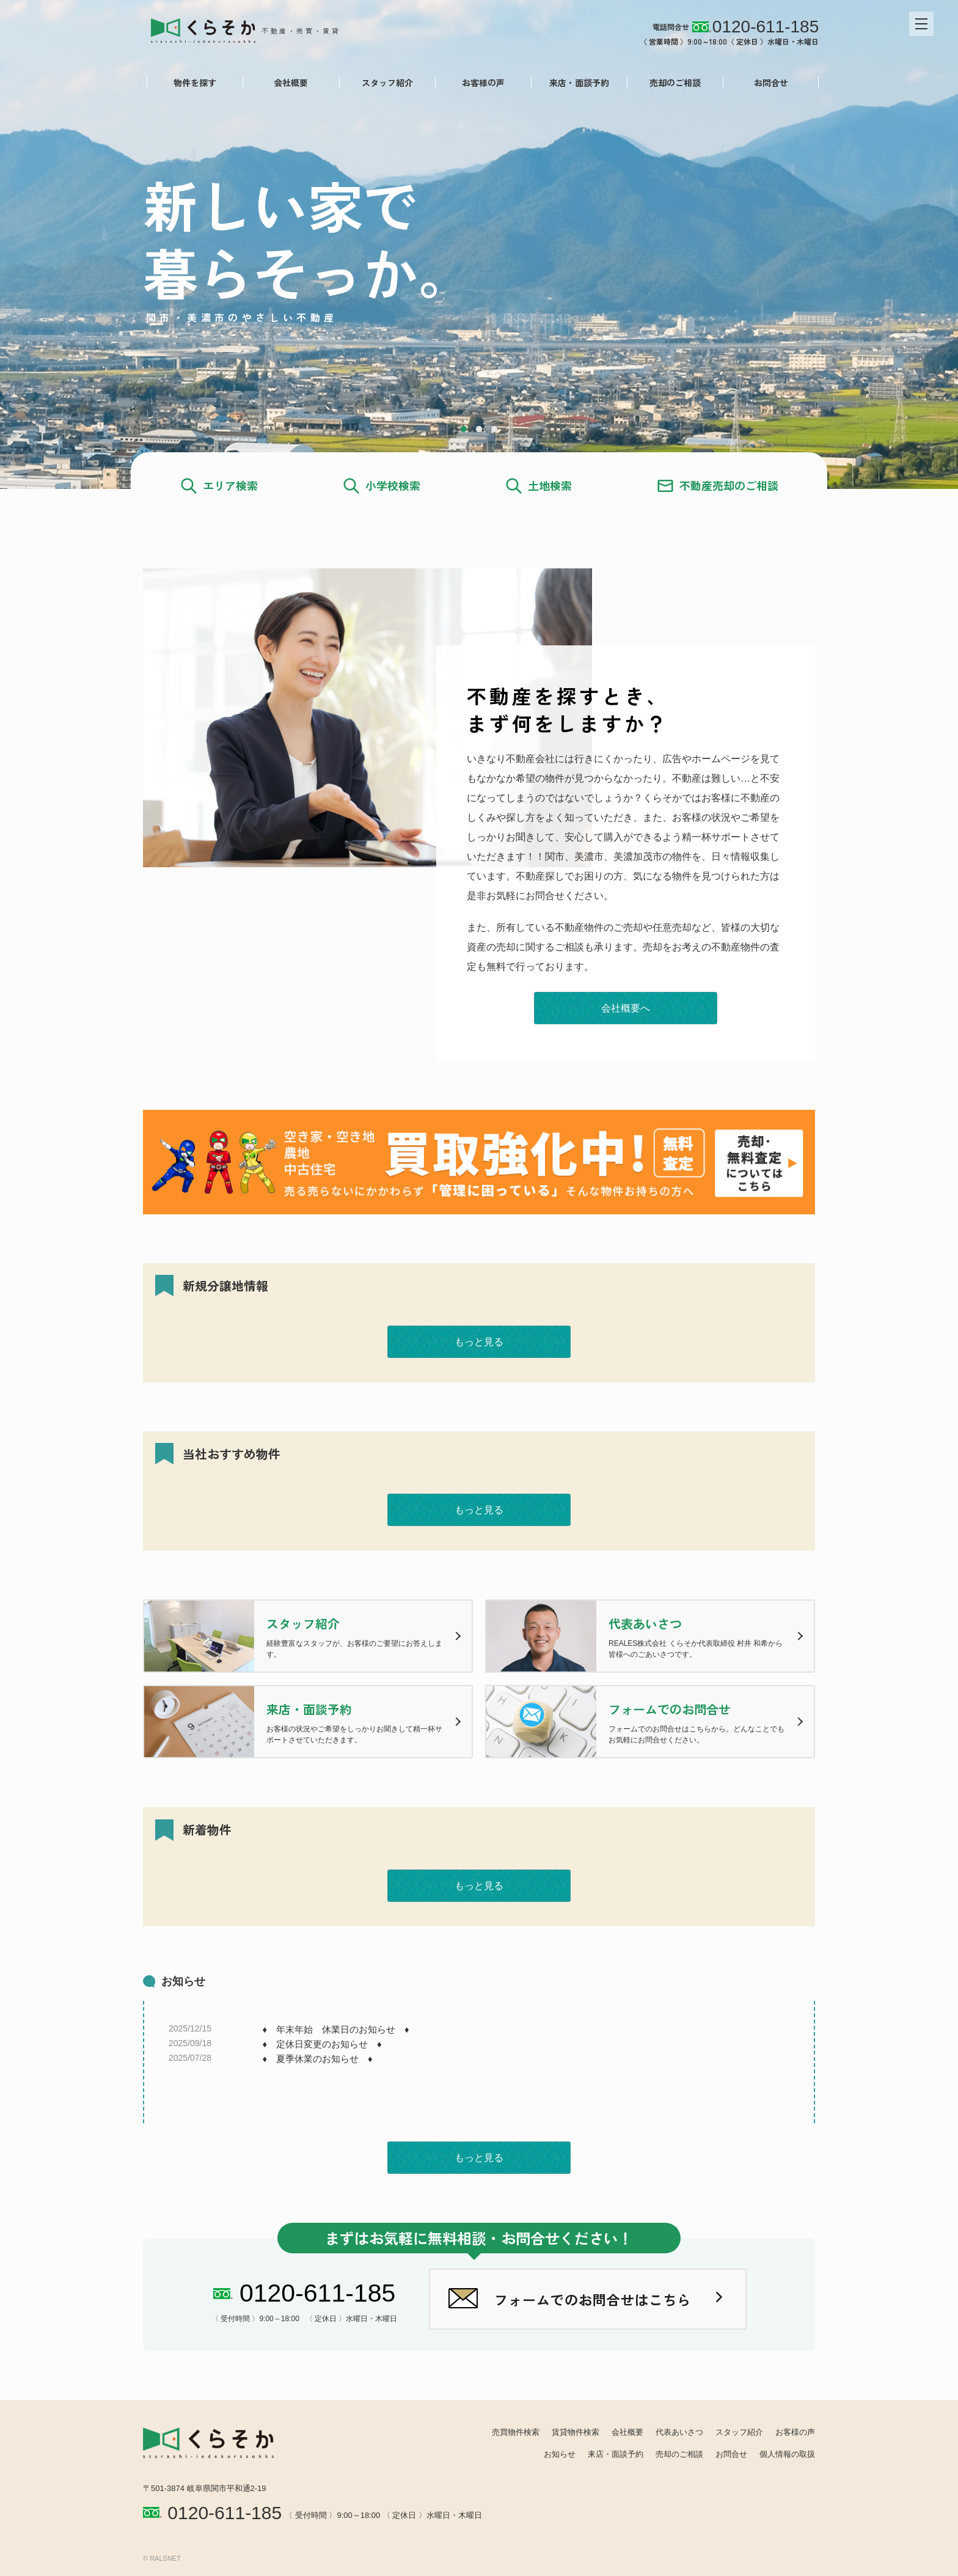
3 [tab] (494, 429)
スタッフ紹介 (383, 82)
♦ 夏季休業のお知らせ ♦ (317, 2058)
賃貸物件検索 (575, 2432)
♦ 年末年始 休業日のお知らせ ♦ (335, 2029)
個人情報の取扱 (787, 2454)
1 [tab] (464, 429)
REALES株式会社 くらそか (251, 29)
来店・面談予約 (575, 82)
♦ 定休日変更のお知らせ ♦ (321, 2044)
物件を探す (191, 82)
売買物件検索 (515, 2432)
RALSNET (165, 2558)
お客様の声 (479, 82)
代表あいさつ (679, 2432)
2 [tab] (479, 429)
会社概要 (287, 82)
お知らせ (560, 2454)
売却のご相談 (671, 82)
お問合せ (767, 82)
